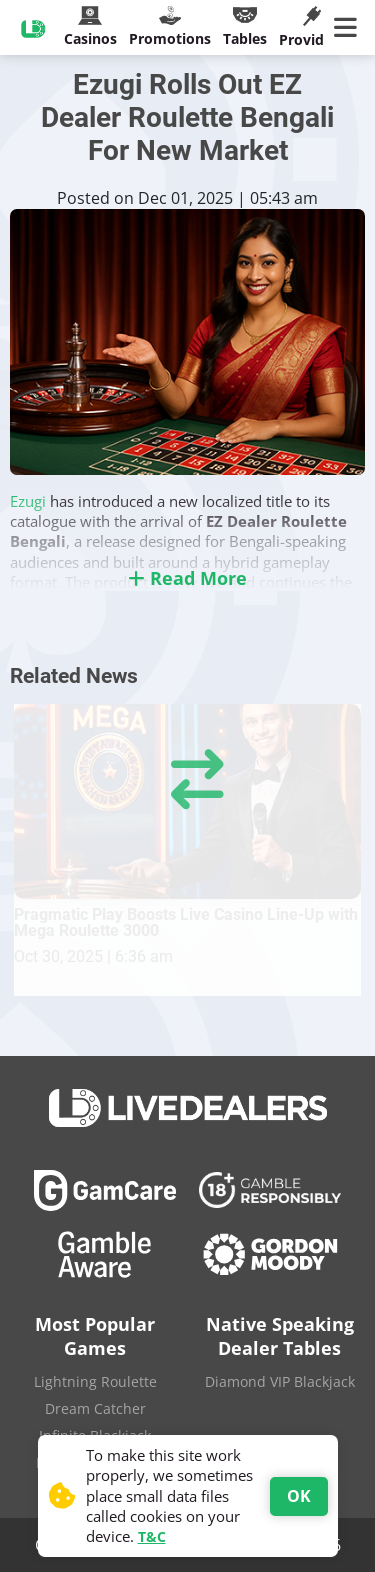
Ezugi (30, 501)
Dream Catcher (95, 1408)
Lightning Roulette (95, 1381)
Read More (187, 578)
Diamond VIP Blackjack (280, 1381)
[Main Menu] (349, 28)
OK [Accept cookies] (299, 1496)
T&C (152, 1536)
